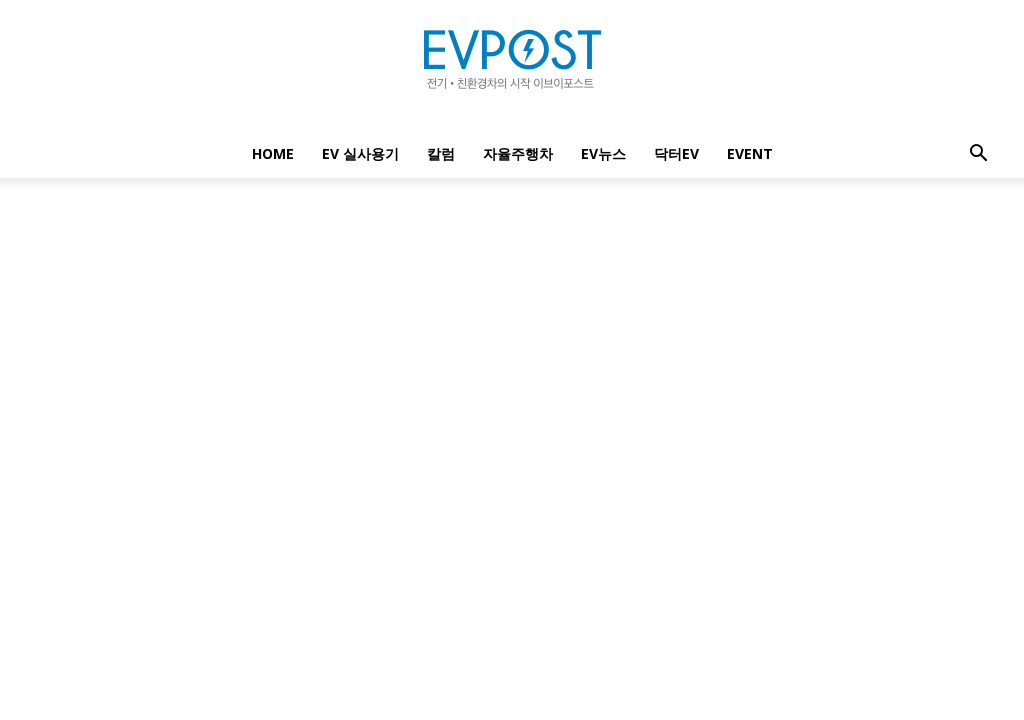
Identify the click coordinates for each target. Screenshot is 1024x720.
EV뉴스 (603, 153)
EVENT (750, 153)
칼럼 (441, 153)
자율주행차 (518, 153)
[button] (978, 155)
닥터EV (676, 153)
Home (273, 153)
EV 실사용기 (360, 153)
